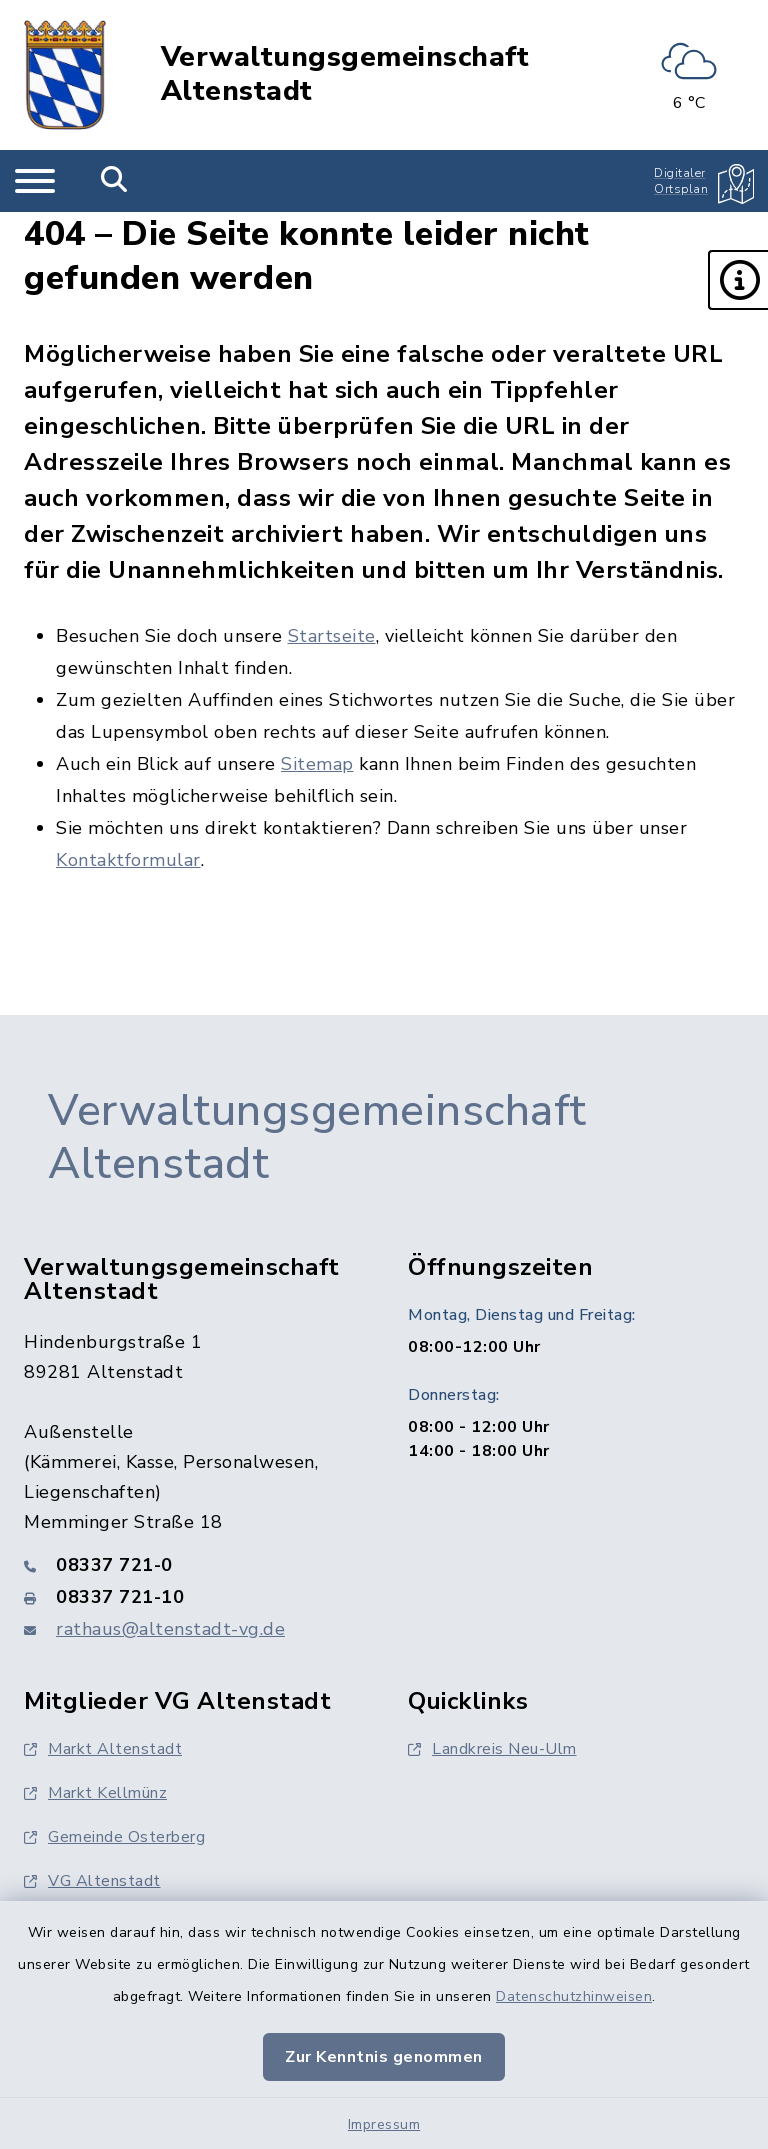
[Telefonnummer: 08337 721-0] (192, 1565)
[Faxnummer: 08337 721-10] (192, 1597)
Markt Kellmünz (95, 1793)
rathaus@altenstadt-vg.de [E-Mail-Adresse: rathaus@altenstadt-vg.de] (170, 1629)
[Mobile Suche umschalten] (114, 181)
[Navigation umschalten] (35, 181)
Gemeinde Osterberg (114, 1837)
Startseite (332, 636)
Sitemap (317, 764)
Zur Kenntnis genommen (384, 2057)
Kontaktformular (128, 860)
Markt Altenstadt (103, 1749)
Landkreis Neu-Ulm (492, 1749)
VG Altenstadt (92, 1881)
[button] (738, 280)
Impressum (384, 2124)
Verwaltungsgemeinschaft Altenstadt (345, 74)
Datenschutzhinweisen (574, 1996)
